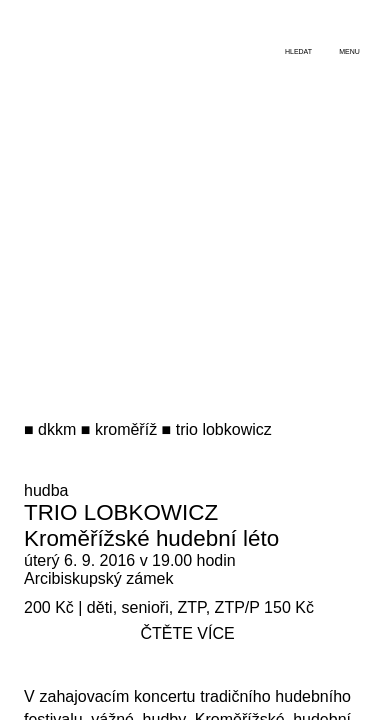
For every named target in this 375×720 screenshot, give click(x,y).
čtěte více (187, 633)
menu (349, 51)
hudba (46, 490)
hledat (298, 51)
